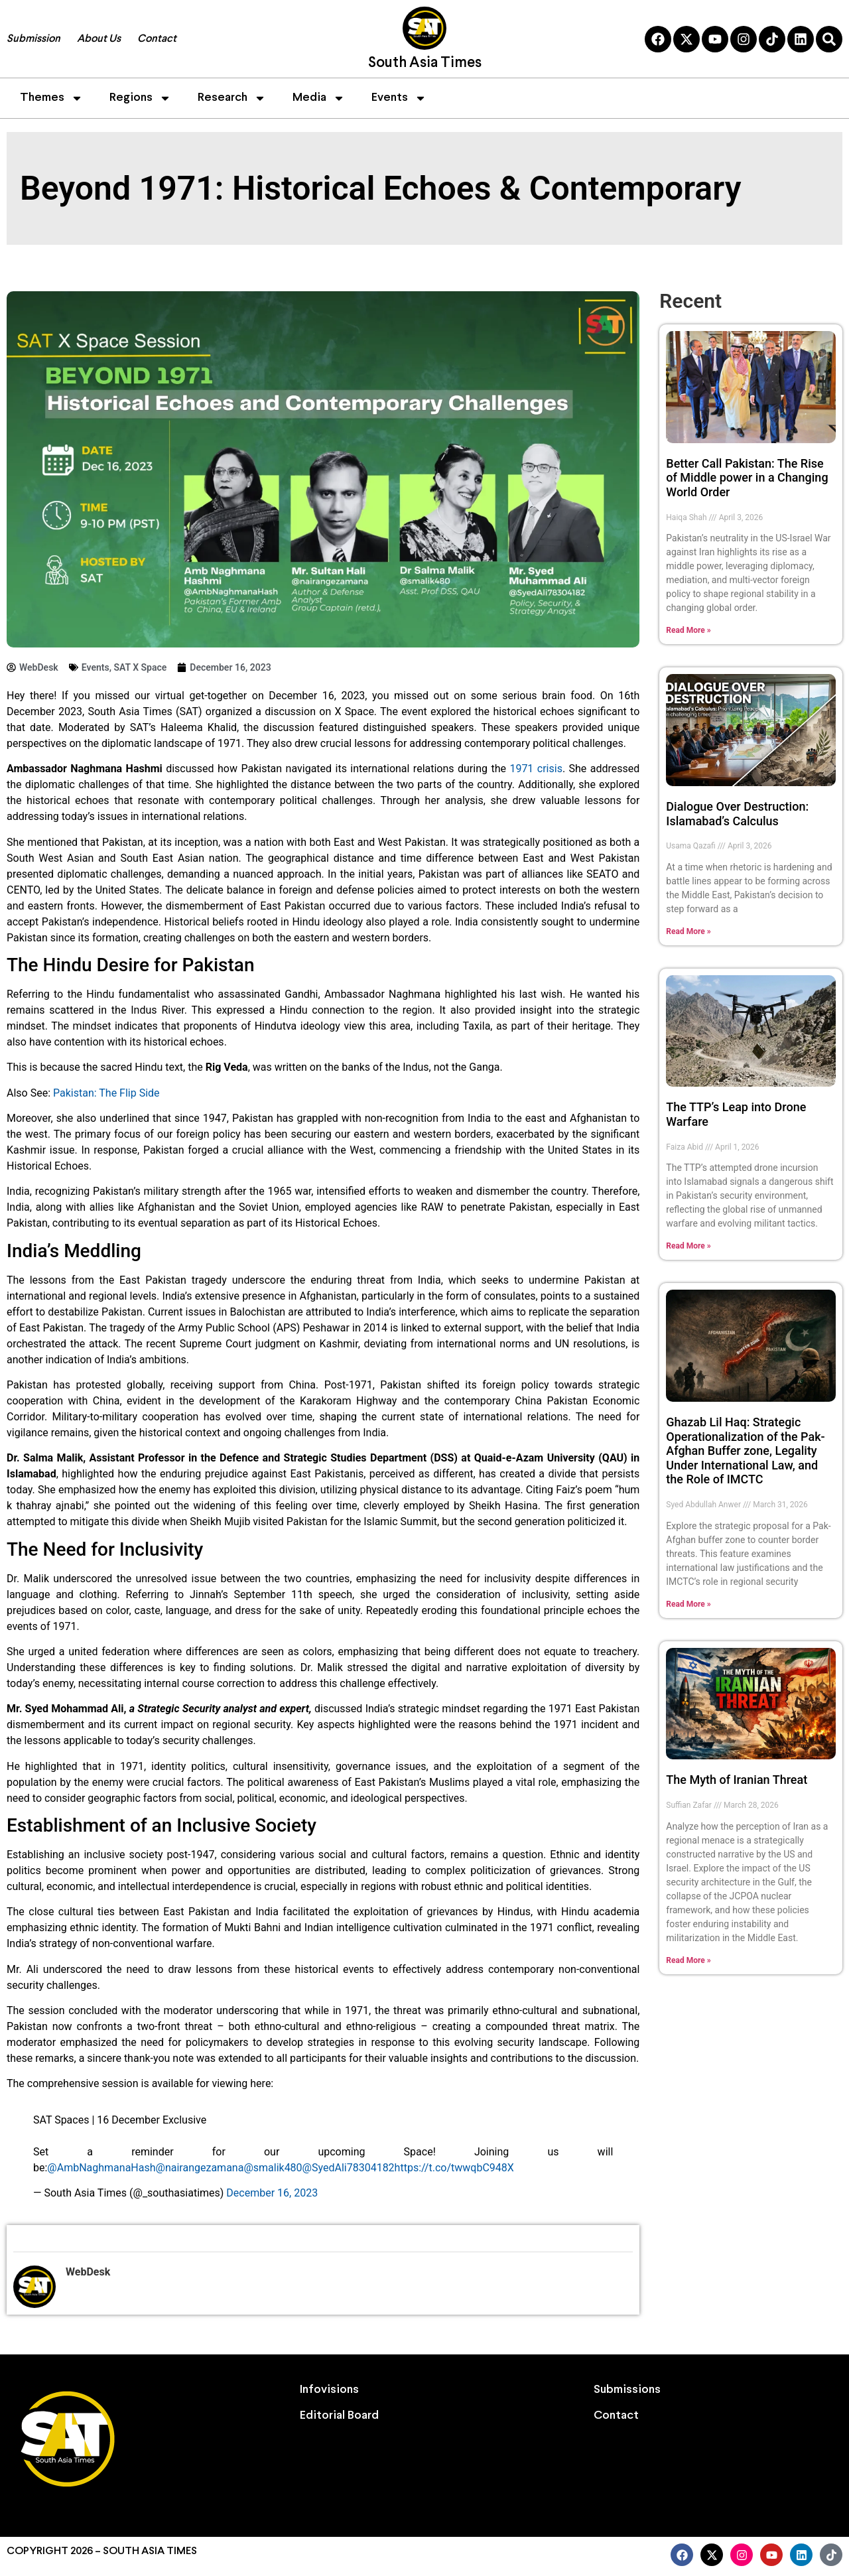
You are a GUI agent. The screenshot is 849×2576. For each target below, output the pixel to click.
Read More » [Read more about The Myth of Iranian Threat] (688, 1960)
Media (319, 98)
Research (232, 98)
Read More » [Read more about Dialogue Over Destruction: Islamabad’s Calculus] (688, 931)
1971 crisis (535, 768)
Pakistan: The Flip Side (106, 1093)
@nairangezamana (200, 2167)
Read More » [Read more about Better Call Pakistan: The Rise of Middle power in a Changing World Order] (688, 630)
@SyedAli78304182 (348, 2167)
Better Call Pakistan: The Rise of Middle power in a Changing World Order (747, 477)
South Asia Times (425, 63)
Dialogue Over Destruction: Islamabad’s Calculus (737, 813)
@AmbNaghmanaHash (101, 2167)
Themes (51, 98)
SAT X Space (139, 667)
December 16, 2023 (272, 2193)
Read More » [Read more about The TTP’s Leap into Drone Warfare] (688, 1246)
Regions (140, 98)
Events (398, 98)
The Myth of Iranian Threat (736, 1780)
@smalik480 (272, 2167)
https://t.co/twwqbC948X (454, 2167)
